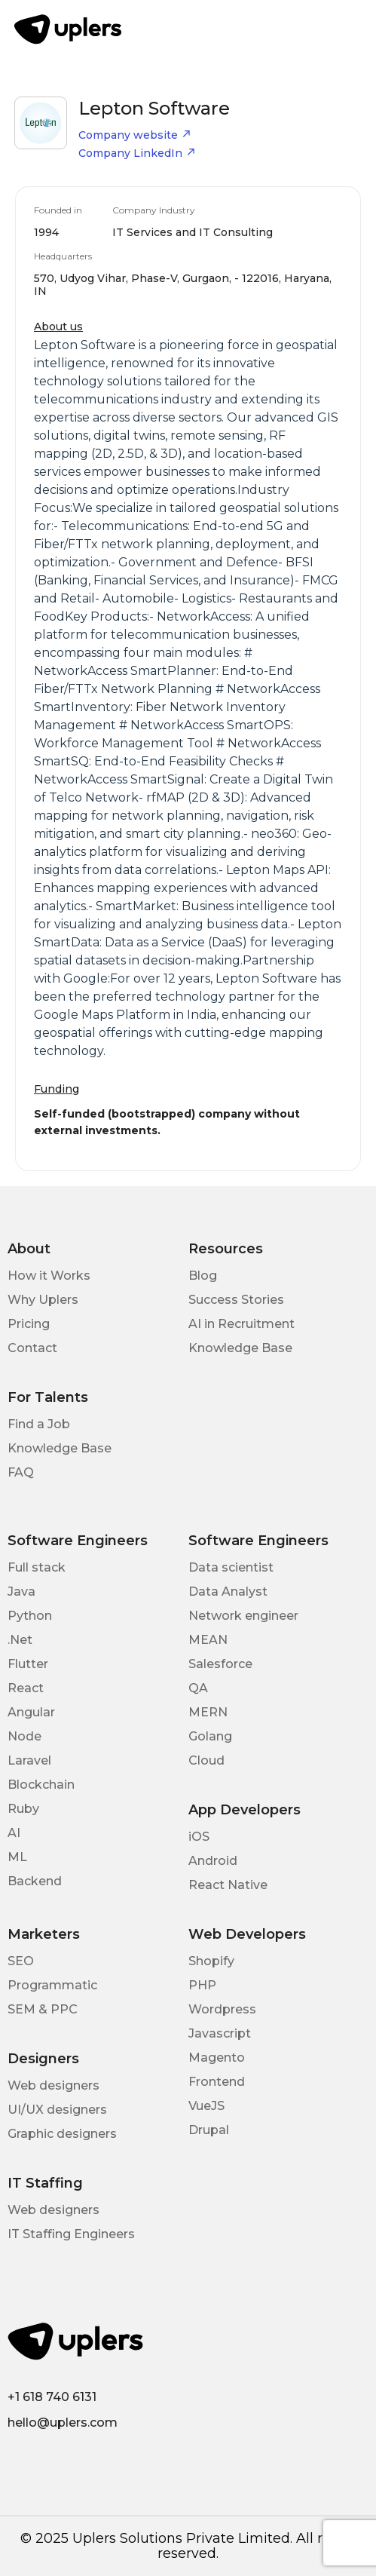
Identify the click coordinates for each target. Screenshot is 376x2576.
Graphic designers (62, 2134)
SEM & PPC (43, 2009)
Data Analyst (227, 1591)
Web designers (53, 2085)
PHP (202, 1985)
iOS (198, 1836)
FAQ (21, 1472)
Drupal (208, 2130)
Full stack (37, 1567)
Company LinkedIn (137, 153)
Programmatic (52, 1985)
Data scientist (231, 1567)
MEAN (208, 1640)
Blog (202, 1275)
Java (21, 1591)
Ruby (23, 1809)
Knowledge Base (240, 1348)
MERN (208, 1712)
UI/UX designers (57, 2109)
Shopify (211, 1961)
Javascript (219, 2033)
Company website (134, 135)
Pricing (29, 1324)
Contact (32, 1348)
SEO (21, 1961)
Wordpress (222, 2009)
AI (14, 1833)
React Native (227, 1885)
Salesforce (220, 1664)
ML (17, 1857)
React (26, 1688)
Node (24, 1736)
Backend (35, 1881)
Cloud (206, 1760)
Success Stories (236, 1300)
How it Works (49, 1275)
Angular (31, 1712)
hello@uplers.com (63, 2422)
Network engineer (243, 1615)
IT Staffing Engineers (71, 2234)
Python (30, 1615)
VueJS (206, 2106)
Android (212, 1861)
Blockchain (41, 1784)
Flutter (28, 1664)
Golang (210, 1736)
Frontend (216, 2082)
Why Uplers (43, 1300)
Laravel (29, 1760)
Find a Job (39, 1424)
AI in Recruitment (241, 1324)
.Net (20, 1640)
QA (198, 1688)
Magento (216, 2057)
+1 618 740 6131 (52, 2397)
